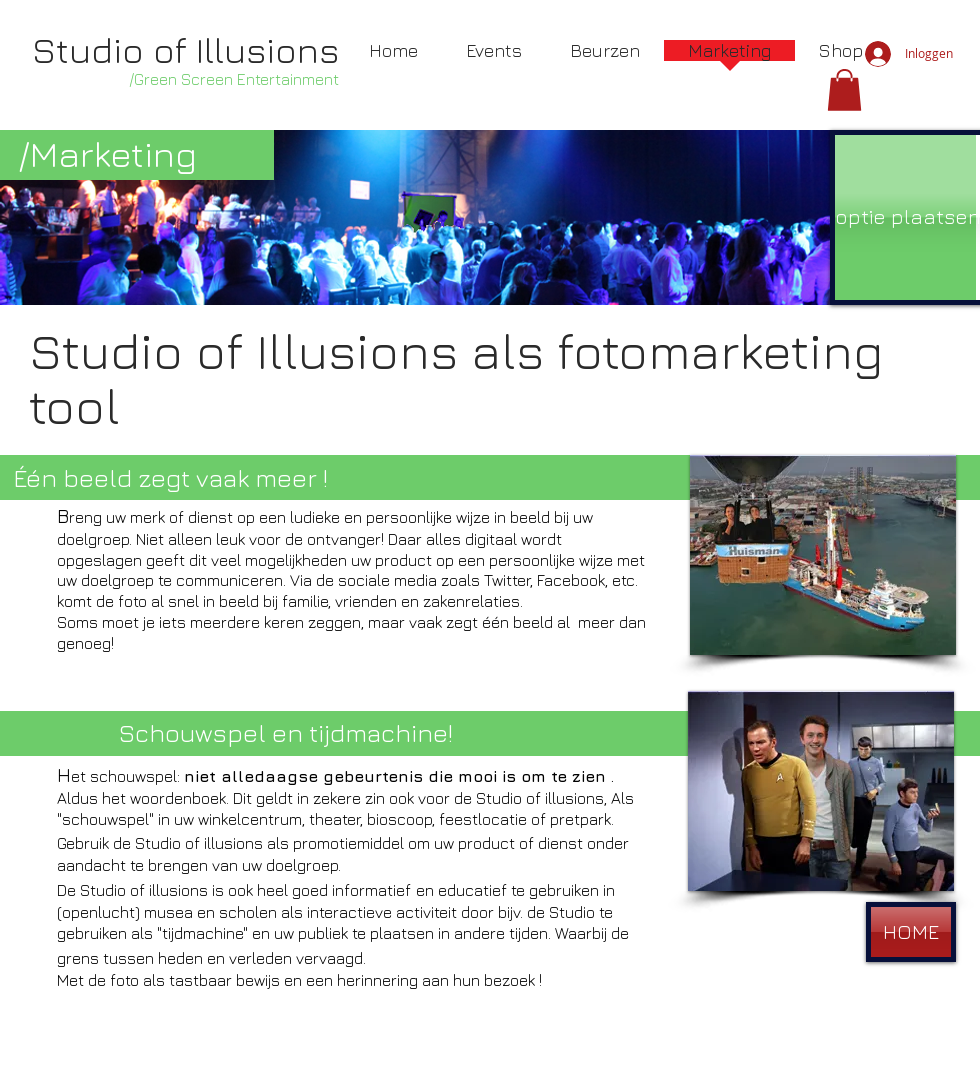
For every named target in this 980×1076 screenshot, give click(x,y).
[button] (844, 90)
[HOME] (911, 932)
